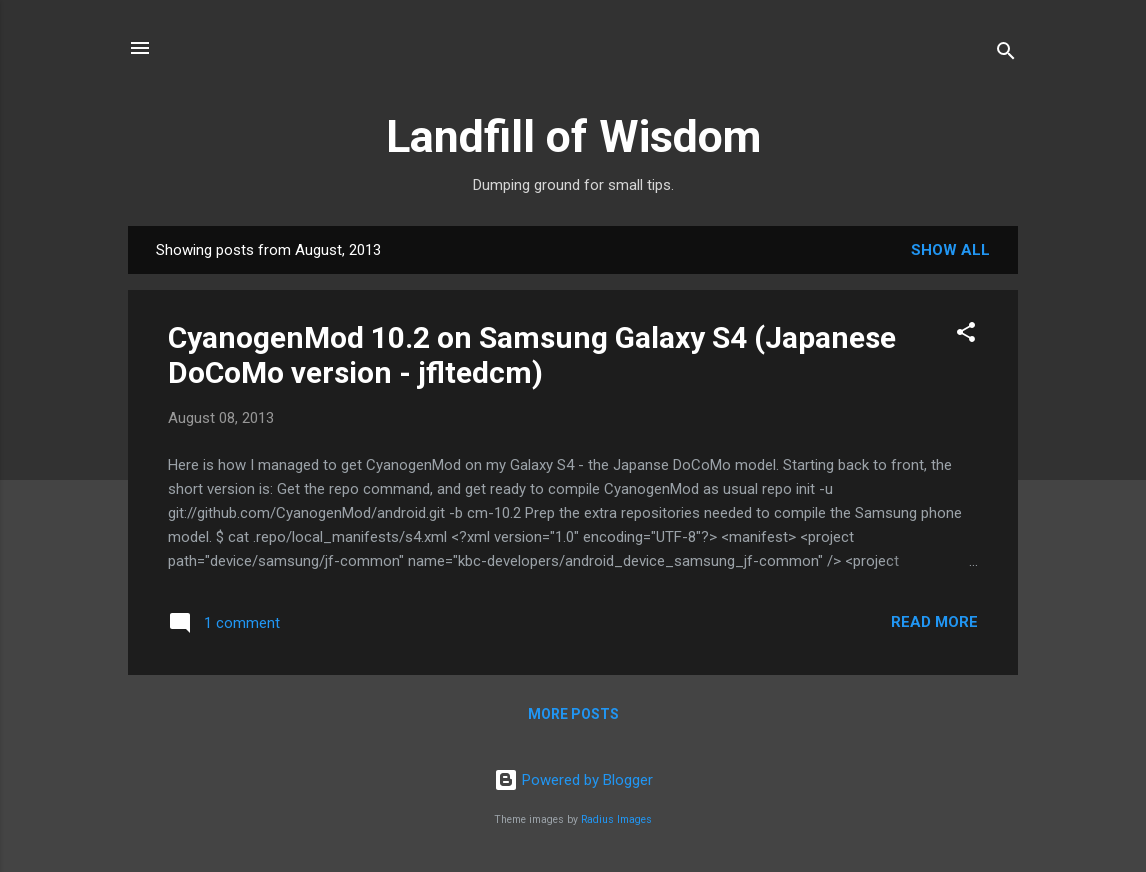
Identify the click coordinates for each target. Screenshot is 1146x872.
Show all (950, 250)
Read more (934, 622)
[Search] (1006, 54)
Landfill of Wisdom (573, 136)
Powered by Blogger (573, 780)
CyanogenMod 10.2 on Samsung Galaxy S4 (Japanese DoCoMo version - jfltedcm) (532, 355)
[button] (966, 335)
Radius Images (616, 819)
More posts (573, 714)
